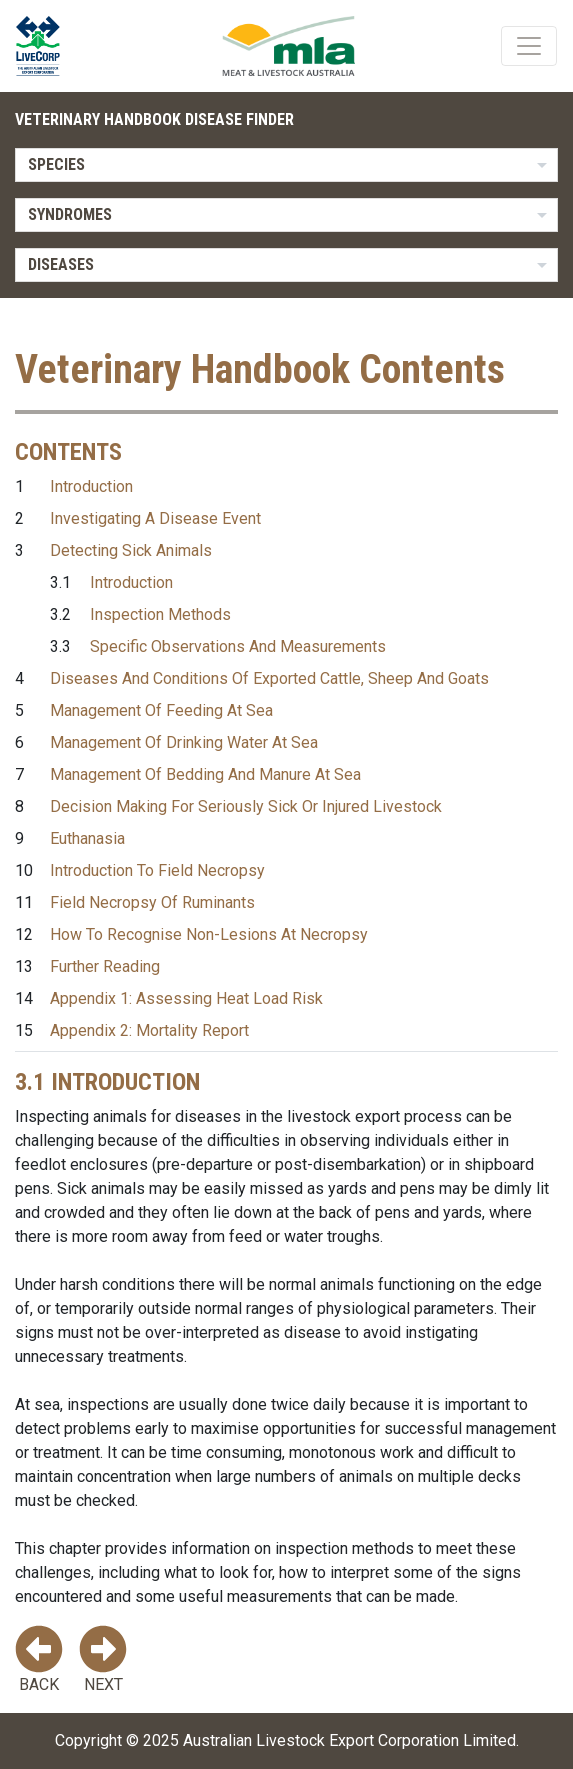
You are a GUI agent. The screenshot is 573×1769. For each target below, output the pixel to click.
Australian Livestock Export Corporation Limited (349, 1740)
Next (103, 1659)
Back (39, 1659)
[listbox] (286, 165)
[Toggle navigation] (529, 46)
